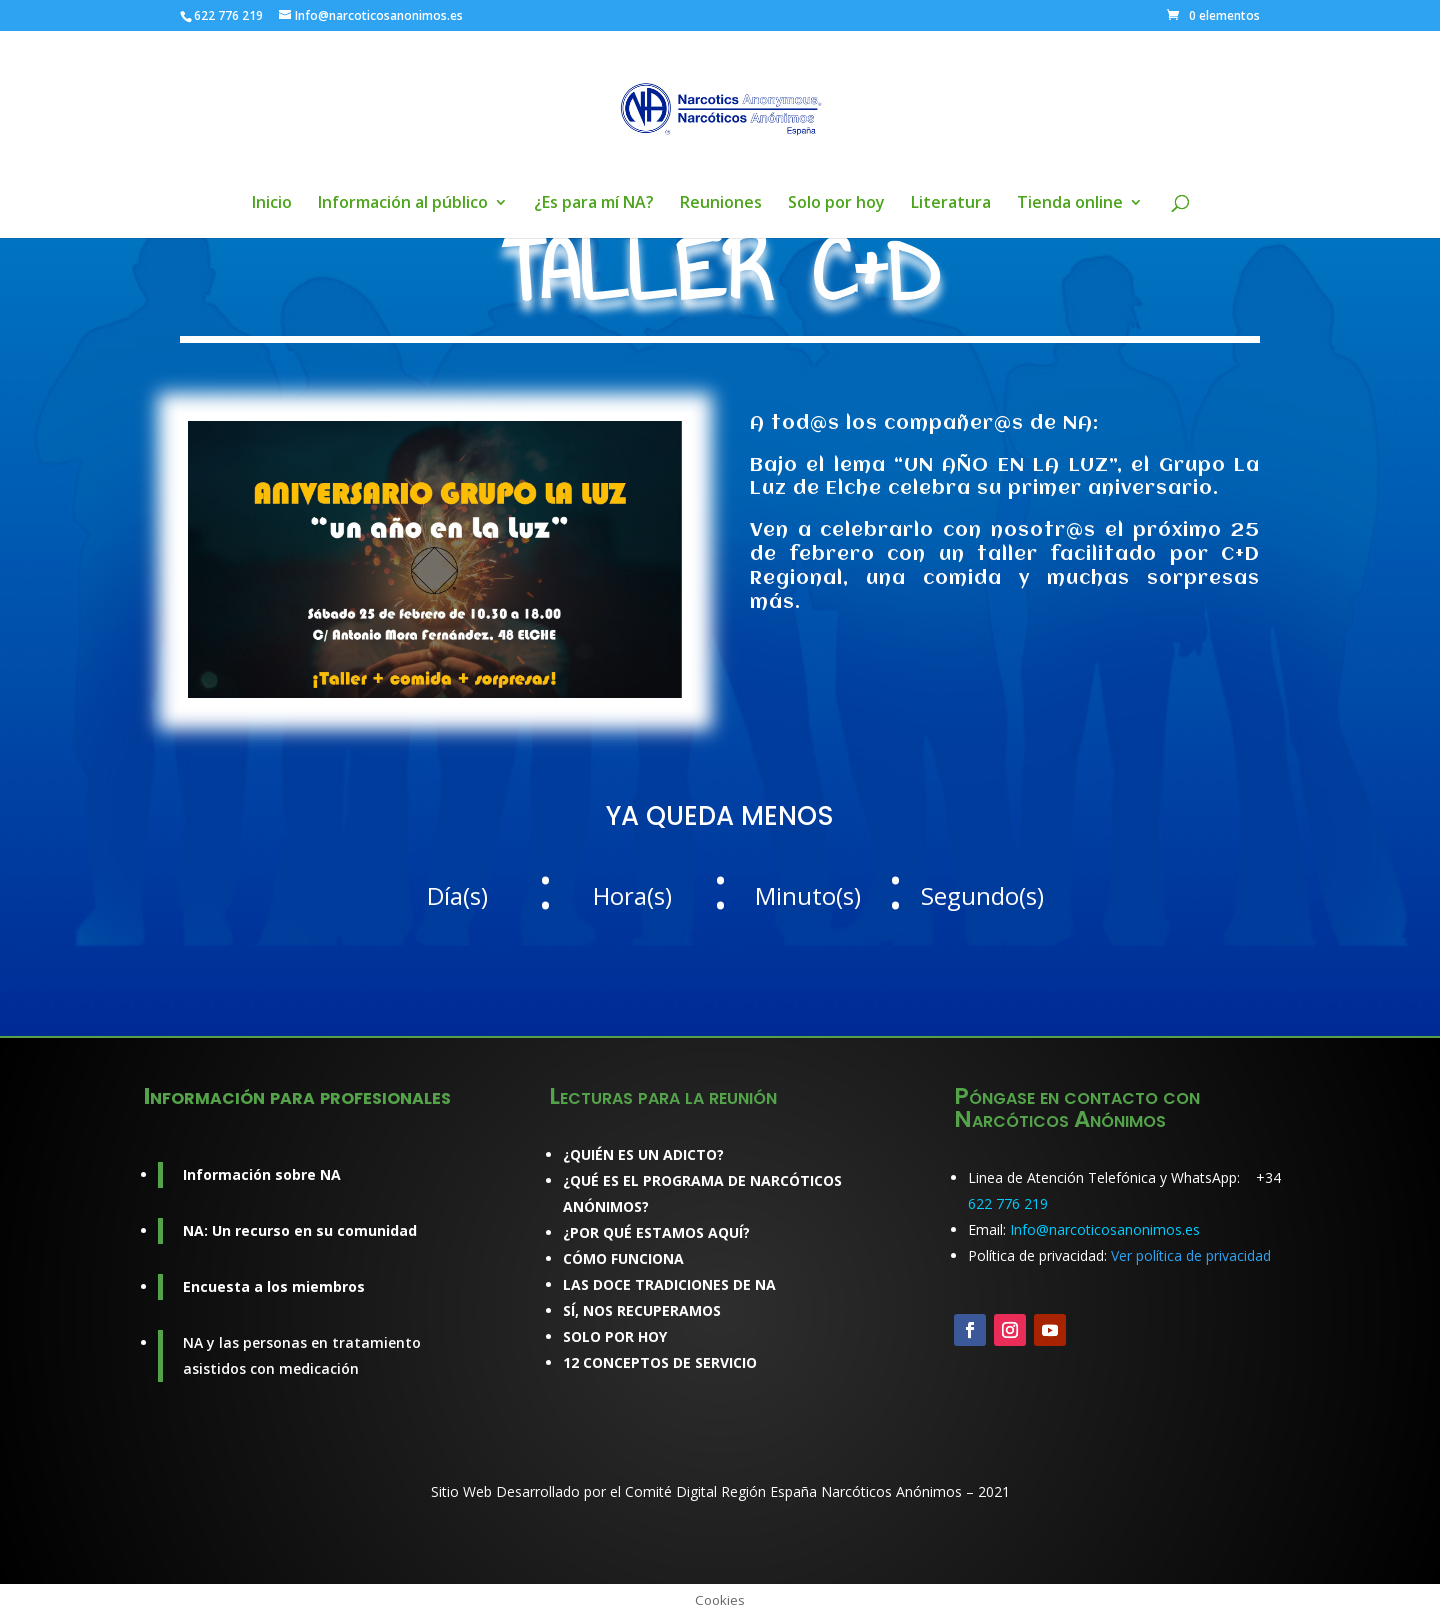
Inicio (272, 204)
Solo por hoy (836, 204)
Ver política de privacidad (1191, 1255)
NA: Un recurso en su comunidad (300, 1230)
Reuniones (721, 204)
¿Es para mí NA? (594, 204)
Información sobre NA (262, 1174)
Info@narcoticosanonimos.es (1105, 1229)
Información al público (403, 204)
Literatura (951, 204)
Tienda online (1070, 204)
